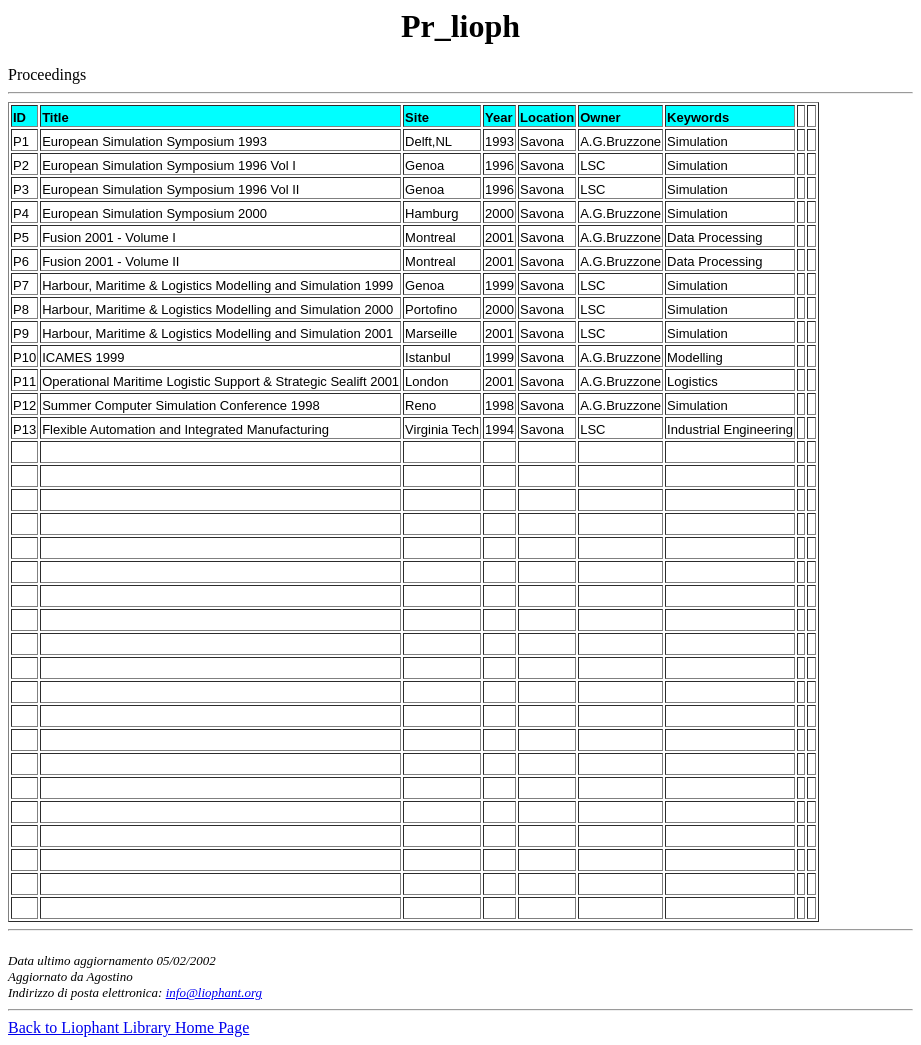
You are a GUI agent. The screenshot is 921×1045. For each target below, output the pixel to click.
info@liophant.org (214, 992)
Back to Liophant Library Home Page (128, 1027)
